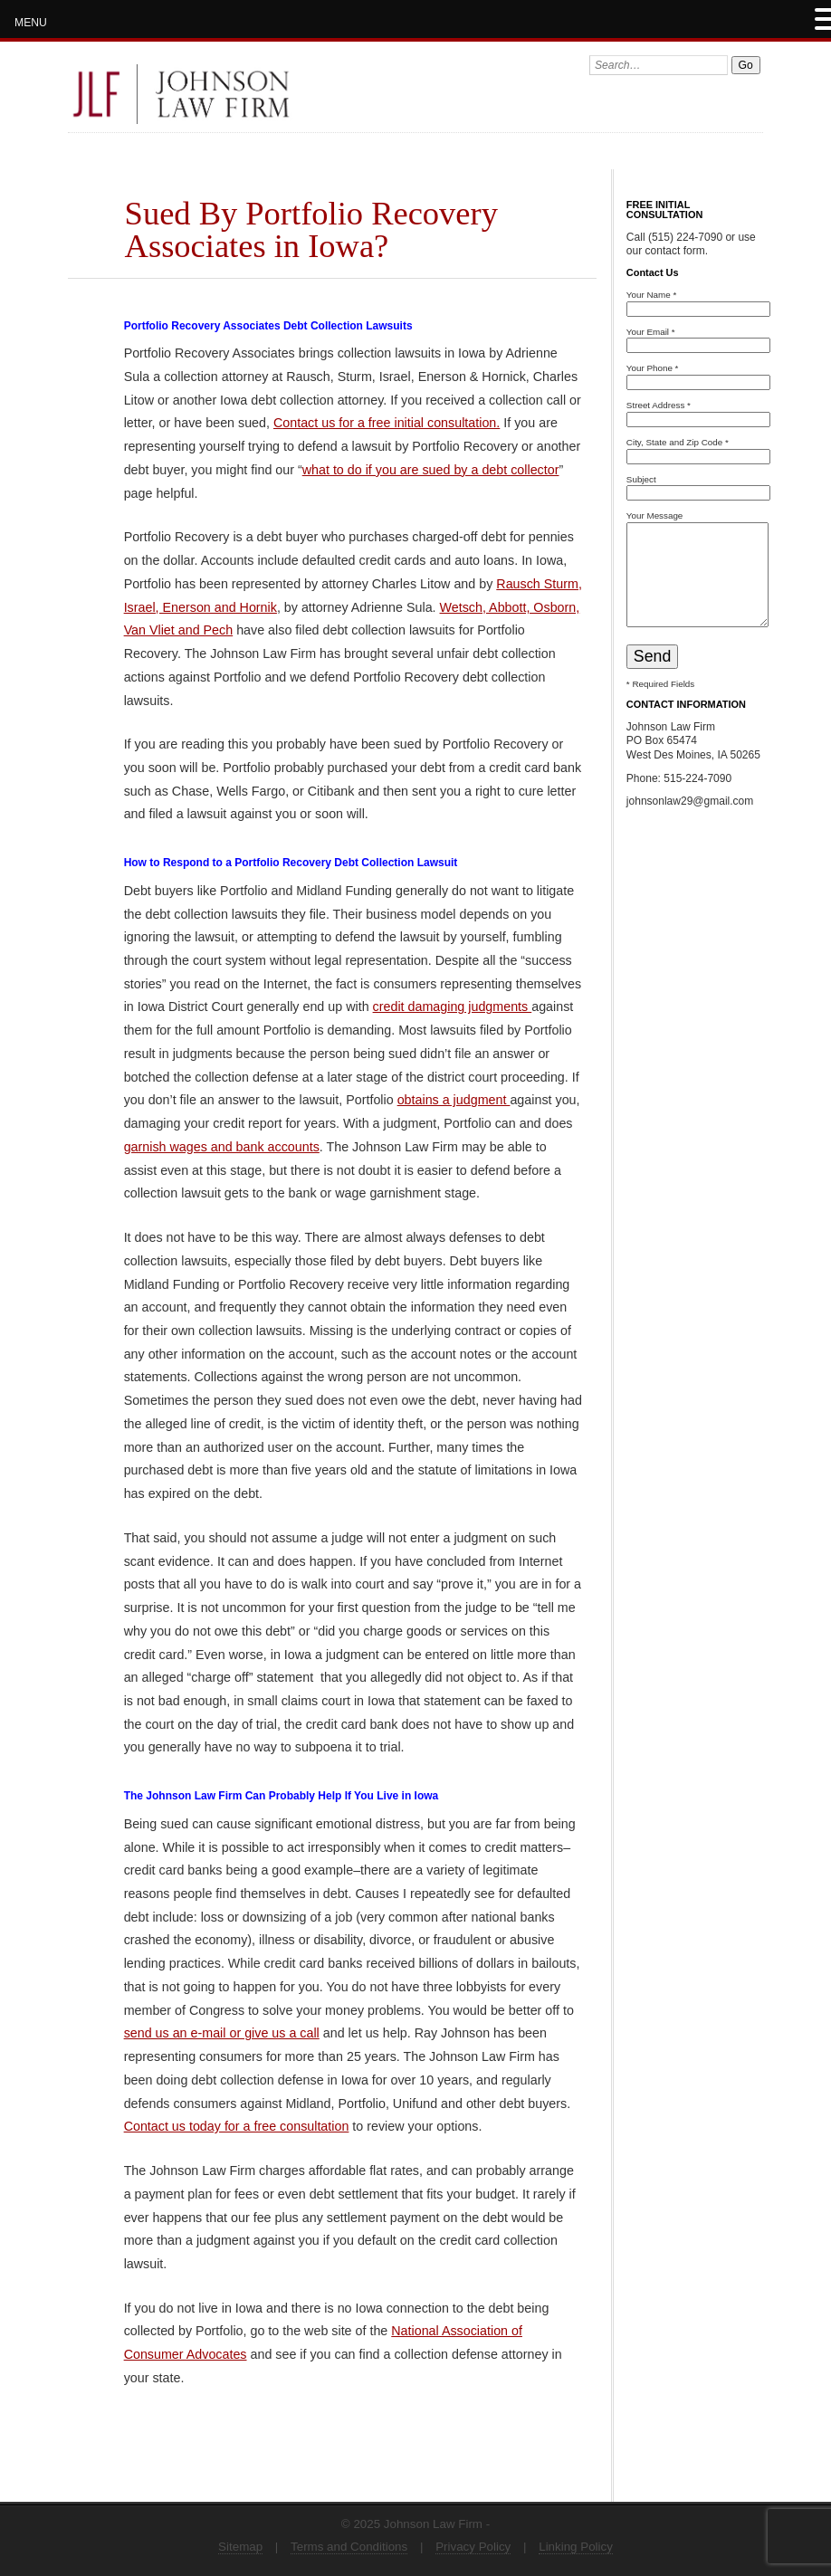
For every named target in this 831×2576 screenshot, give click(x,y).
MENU (30, 22)
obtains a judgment (454, 1099)
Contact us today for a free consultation (236, 2126)
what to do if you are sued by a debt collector (430, 470)
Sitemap (240, 2546)
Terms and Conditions (349, 2546)
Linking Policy (576, 2546)
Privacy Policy (473, 2546)
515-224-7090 (697, 778)
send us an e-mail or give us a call (222, 2033)
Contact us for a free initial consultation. (386, 422)
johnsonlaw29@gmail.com (689, 801)
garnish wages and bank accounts (222, 1147)
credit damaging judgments (452, 1006)
